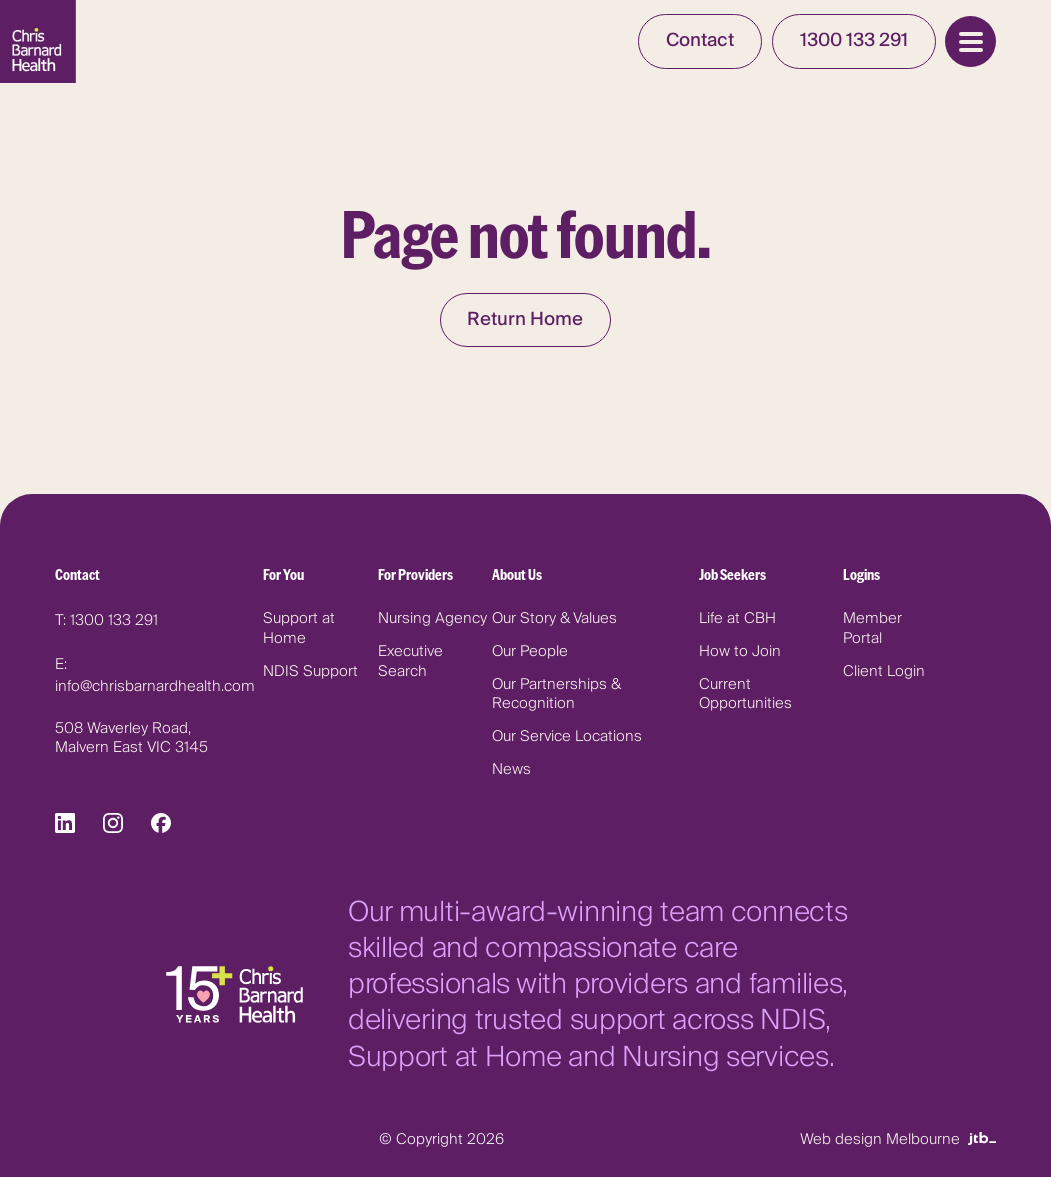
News (511, 769)
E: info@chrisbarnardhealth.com (155, 675)
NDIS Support (310, 671)
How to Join (740, 651)
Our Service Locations (567, 736)
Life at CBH (737, 618)
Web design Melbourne (898, 1139)
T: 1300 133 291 (106, 620)
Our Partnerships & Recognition (556, 694)
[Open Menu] (970, 41)
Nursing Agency (432, 618)
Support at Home (299, 628)
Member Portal (872, 628)
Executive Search (410, 661)
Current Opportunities (745, 694)
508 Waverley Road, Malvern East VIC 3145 (131, 738)
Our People (530, 651)
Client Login (884, 671)
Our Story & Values (554, 618)
